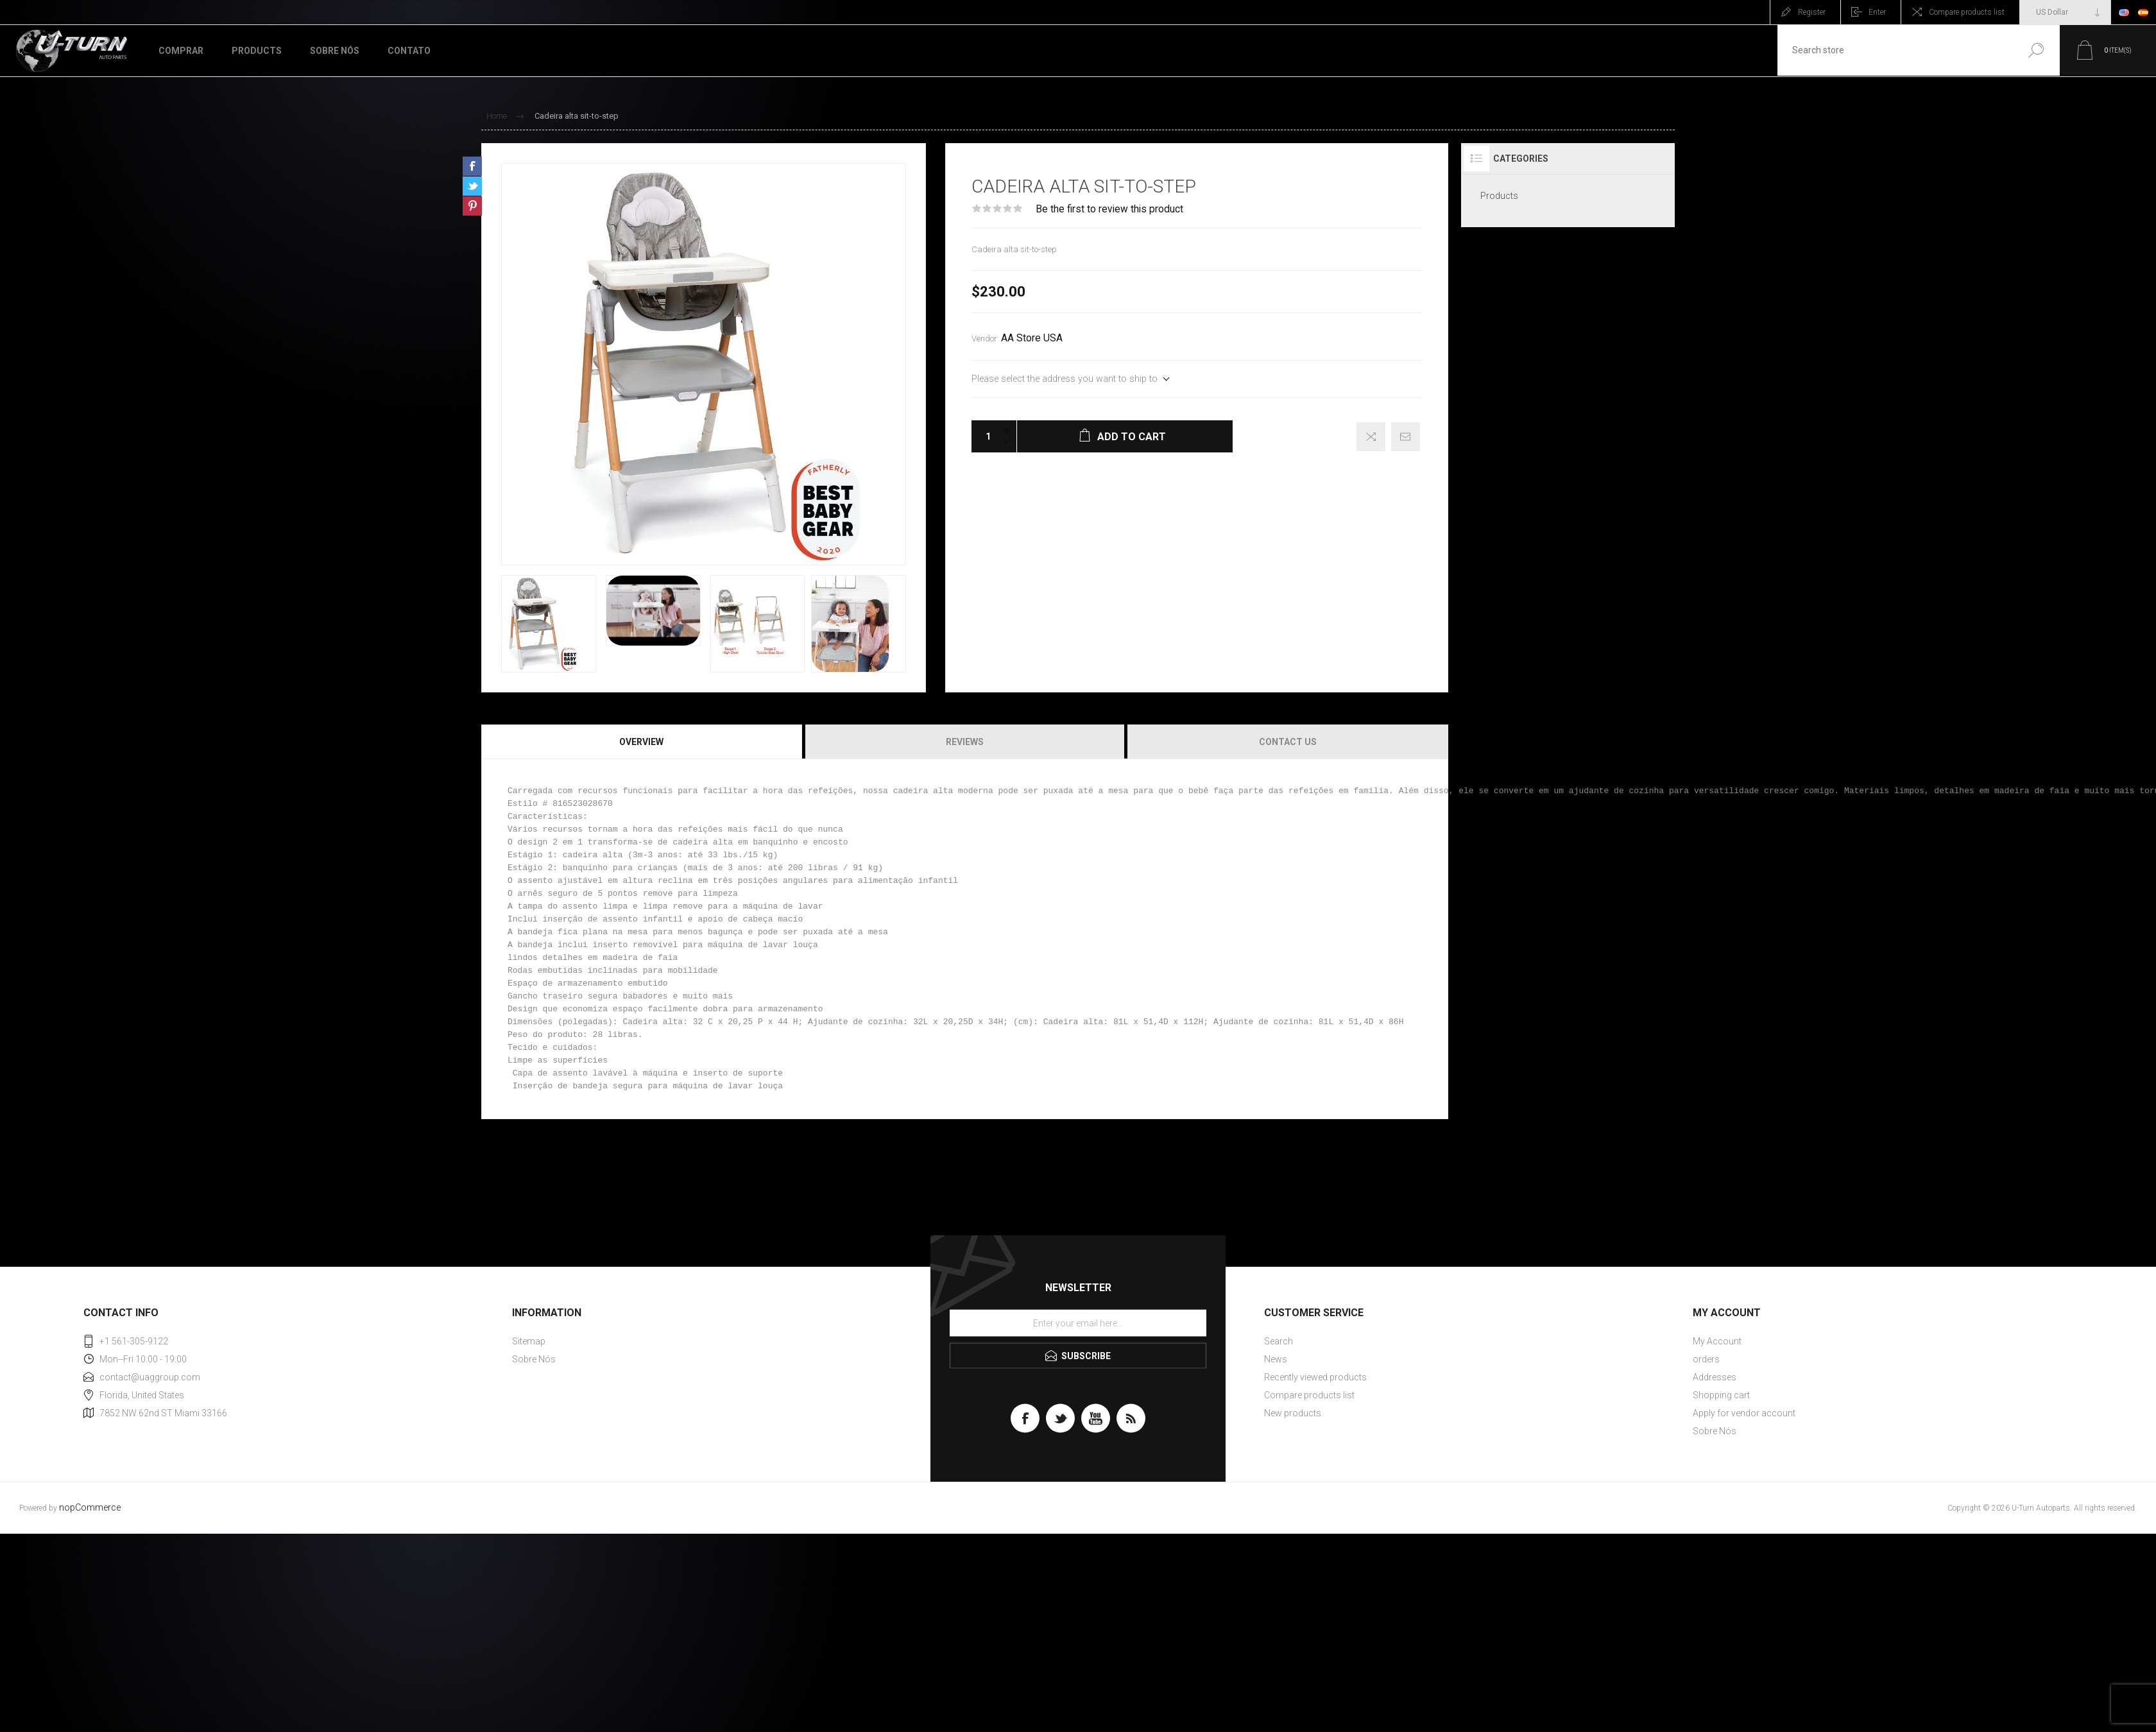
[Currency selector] (2065, 12)
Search (2036, 50)
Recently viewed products (1315, 1377)
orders (1706, 1359)
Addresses (1714, 1377)
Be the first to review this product (1109, 209)
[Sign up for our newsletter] (1078, 1323)
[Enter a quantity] (984, 436)
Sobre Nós (534, 1359)
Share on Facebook (472, 166)
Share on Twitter (472, 186)
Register (1812, 12)
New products (1292, 1413)
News (1275, 1359)
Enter (1877, 12)
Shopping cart (1721, 1395)
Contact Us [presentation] (1288, 742)
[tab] (642, 742)
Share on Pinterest (472, 206)
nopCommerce (90, 1507)
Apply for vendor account (1744, 1413)
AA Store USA (1032, 338)
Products (1499, 196)
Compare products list (1967, 12)
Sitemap (528, 1341)
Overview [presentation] (641, 742)
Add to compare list (1370, 436)
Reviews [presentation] (965, 742)
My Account (1717, 1341)
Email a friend (1405, 436)
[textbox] (1895, 50)
